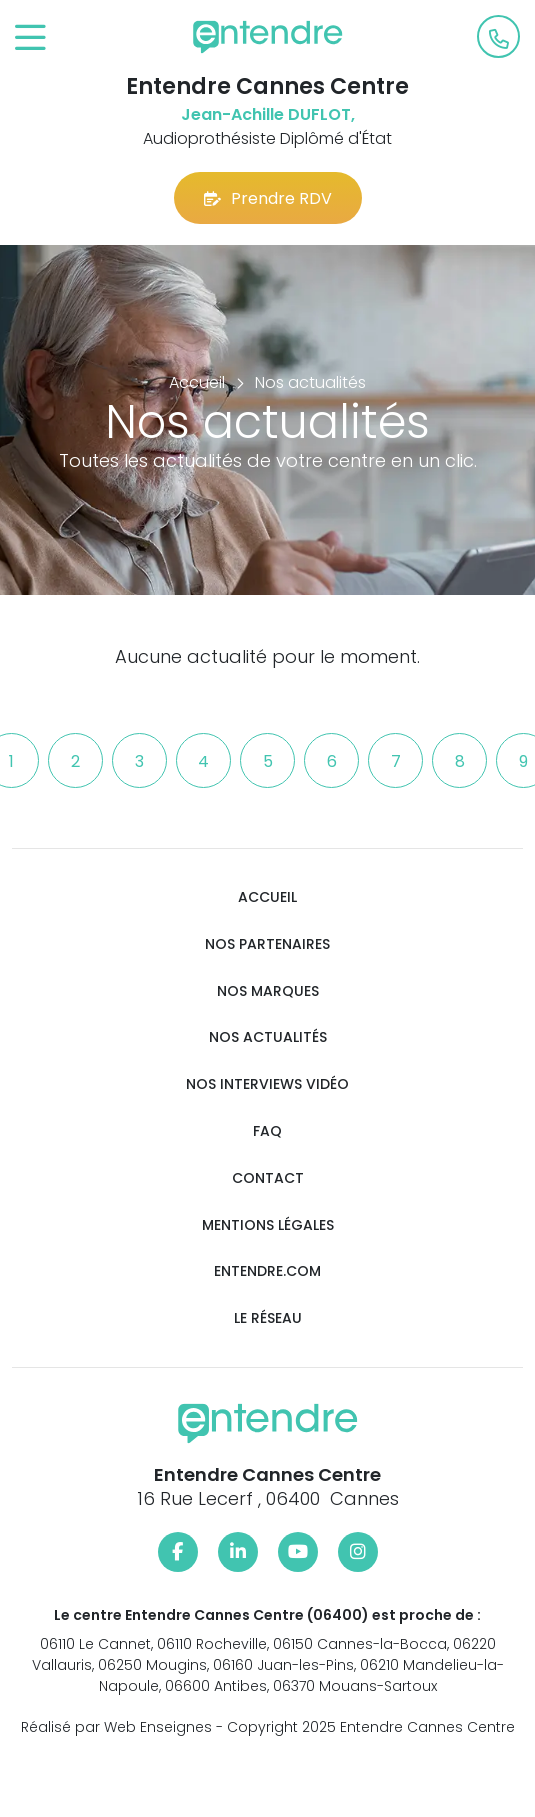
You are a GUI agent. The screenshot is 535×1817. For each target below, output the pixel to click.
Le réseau (268, 1318)
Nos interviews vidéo (267, 1084)
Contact (268, 1178)
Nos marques (268, 991)
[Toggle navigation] (30, 38)
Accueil (267, 897)
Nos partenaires (267, 944)
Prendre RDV (268, 198)
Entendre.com (267, 1271)
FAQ (267, 1131)
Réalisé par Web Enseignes (116, 1727)
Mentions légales (268, 1225)
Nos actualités (268, 1037)
